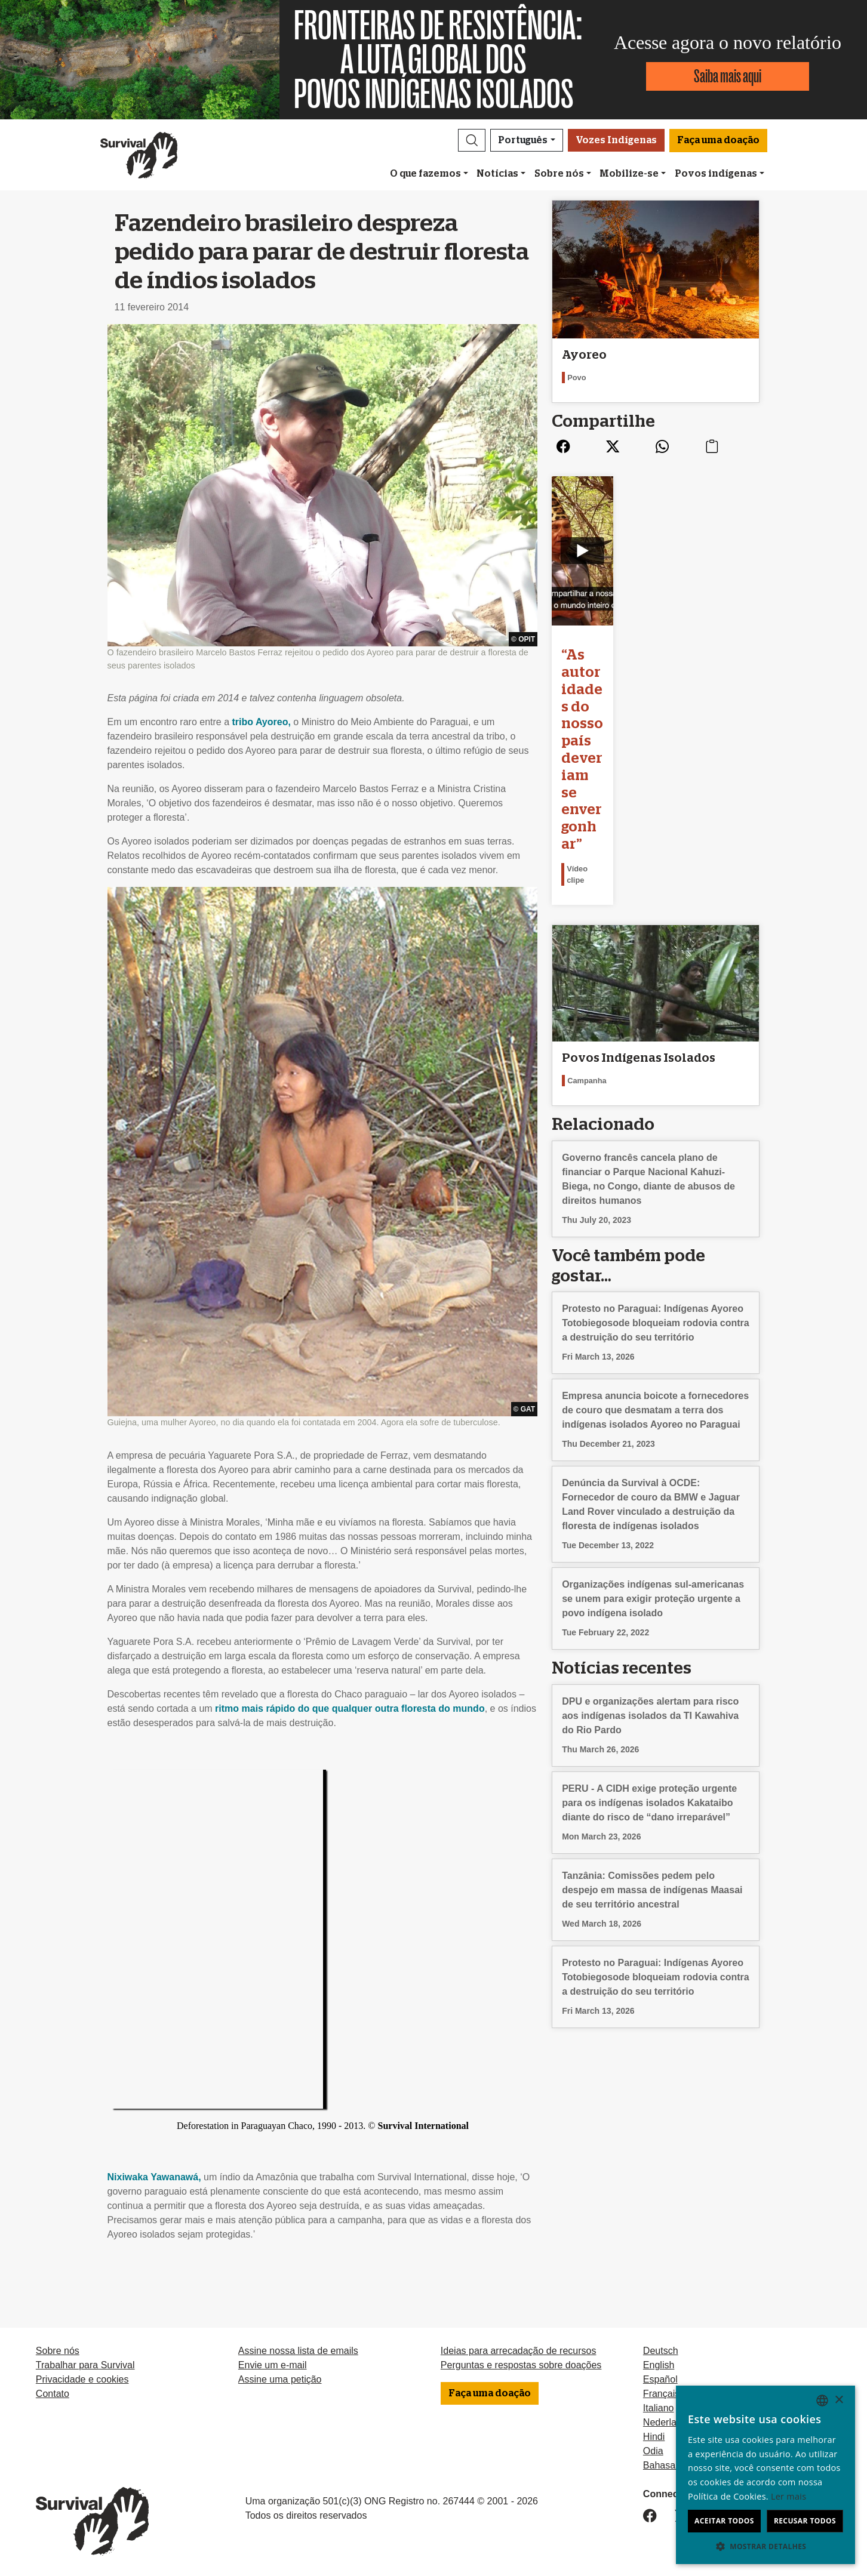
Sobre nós (559, 173)
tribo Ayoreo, (261, 722)
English (658, 2365)
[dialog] (765, 2475)
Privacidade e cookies (82, 2379)
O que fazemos (425, 173)
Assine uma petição (280, 2379)
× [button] (838, 2400)
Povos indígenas (716, 173)
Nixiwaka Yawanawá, (154, 2177)
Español (660, 2379)
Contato (52, 2394)
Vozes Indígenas (616, 140)
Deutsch (660, 2351)
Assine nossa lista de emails (298, 2351)
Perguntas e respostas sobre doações (521, 2365)
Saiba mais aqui (727, 76)
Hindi (654, 2437)
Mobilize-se (629, 173)
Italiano (658, 2408)
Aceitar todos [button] (724, 2521)
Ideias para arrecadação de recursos (519, 2351)
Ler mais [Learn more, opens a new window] (788, 2496)
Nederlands (667, 2422)
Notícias (497, 173)
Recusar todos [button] (805, 2521)
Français (661, 2394)
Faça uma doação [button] (718, 140)
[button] (471, 140)
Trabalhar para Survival (85, 2365)
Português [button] (523, 140)
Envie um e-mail (272, 2365)
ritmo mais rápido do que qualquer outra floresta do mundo (350, 1708)
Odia (653, 2451)
